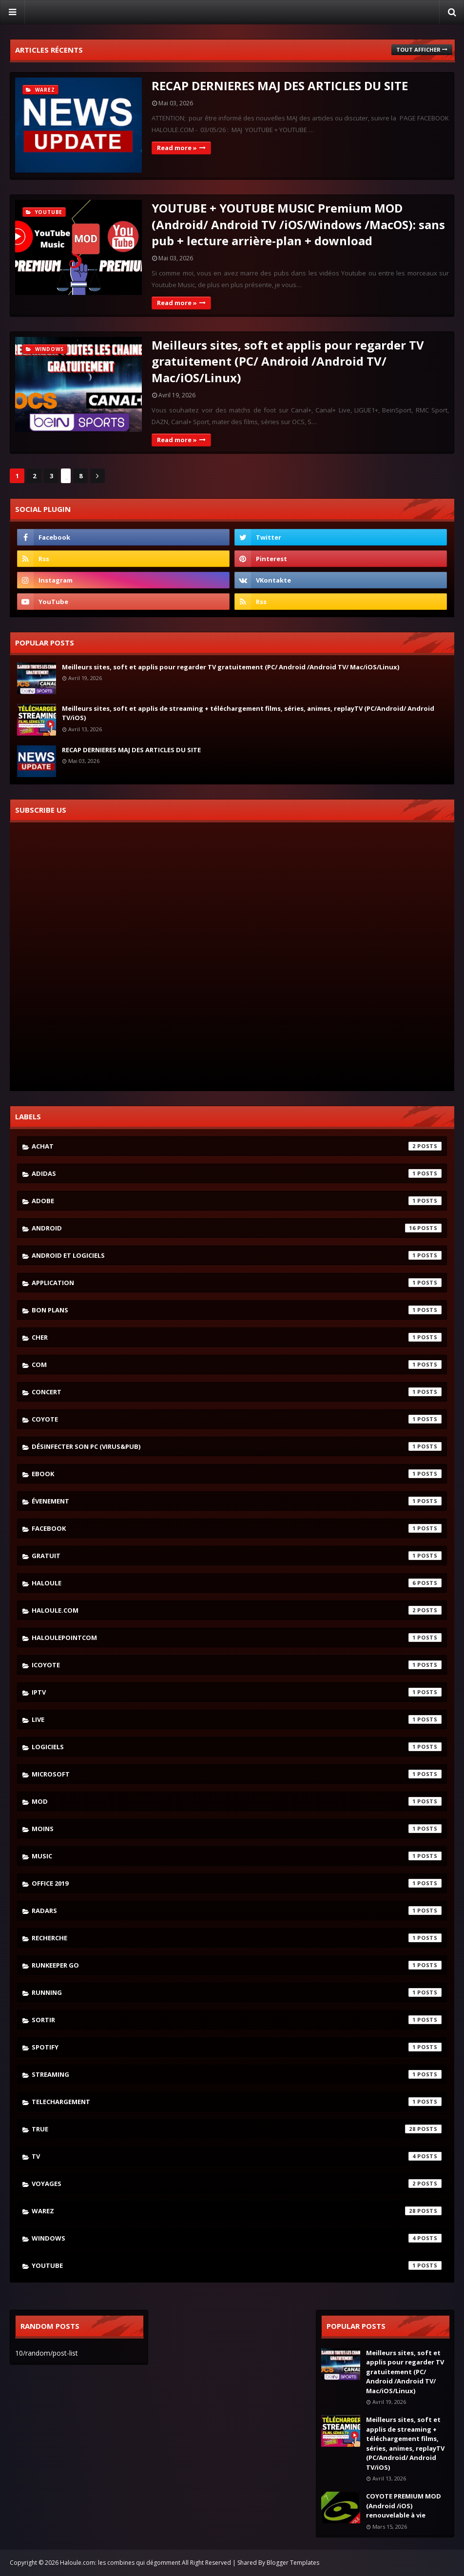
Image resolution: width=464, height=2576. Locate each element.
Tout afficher (418, 49)
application (237, 1282)
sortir (237, 2019)
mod (237, 1801)
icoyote (237, 1664)
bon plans (237, 1310)
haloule (237, 1583)
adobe (237, 1200)
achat (237, 1146)
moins (237, 1828)
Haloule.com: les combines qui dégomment (120, 2562)
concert (237, 1391)
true (237, 2129)
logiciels (237, 1746)
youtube (237, 2265)
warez (237, 2210)
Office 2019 (237, 1883)
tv (237, 2156)
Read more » (177, 147)
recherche (237, 1937)
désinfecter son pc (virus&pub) (237, 1446)
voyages (237, 2183)
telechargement (237, 2101)
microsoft (237, 1774)
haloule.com (237, 1610)
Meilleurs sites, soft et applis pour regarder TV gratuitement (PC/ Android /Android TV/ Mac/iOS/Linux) (288, 361)
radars (237, 1910)
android (237, 1228)
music (237, 1856)
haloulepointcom (237, 1637)
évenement (237, 1501)
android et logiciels (237, 1255)
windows (237, 2238)
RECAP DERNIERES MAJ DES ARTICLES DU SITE (280, 86)
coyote (237, 1419)
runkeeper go (237, 1965)
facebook (237, 1528)
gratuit (237, 1555)
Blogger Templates (293, 2562)
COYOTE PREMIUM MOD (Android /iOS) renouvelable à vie (403, 2505)
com (237, 1364)
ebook (237, 1473)
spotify (237, 2047)
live (237, 1719)
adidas (237, 1173)
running (237, 1992)
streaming (237, 2074)
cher (237, 1337)
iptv (237, 1692)
